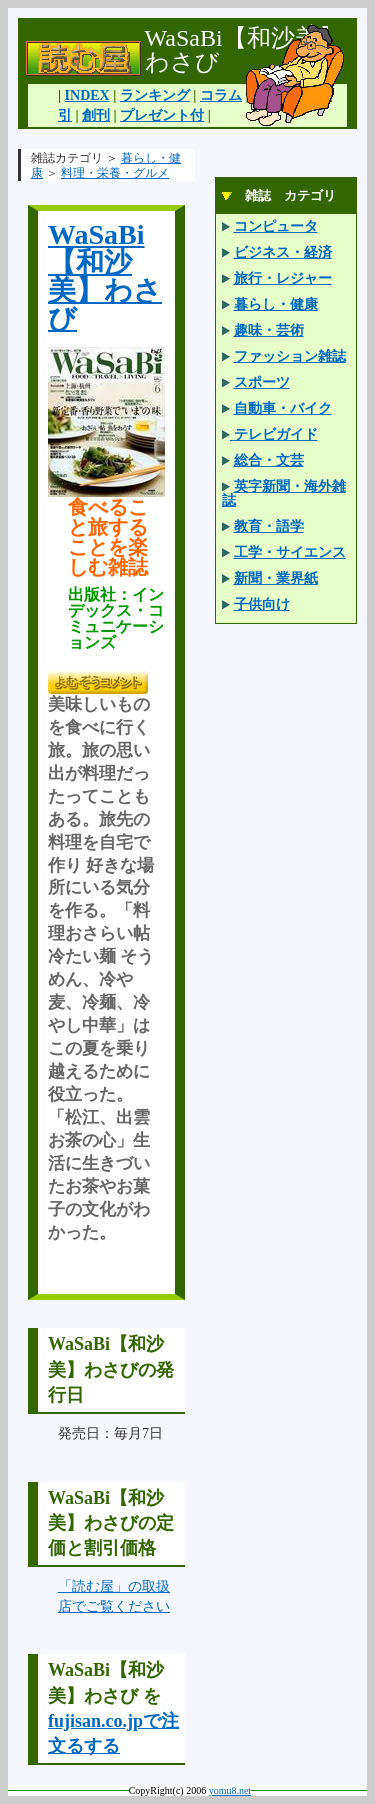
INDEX (87, 95)
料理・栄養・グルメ (115, 173)
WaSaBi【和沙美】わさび (105, 276)
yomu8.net (230, 1790)
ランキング (155, 95)
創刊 (96, 115)
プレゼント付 (162, 115)
